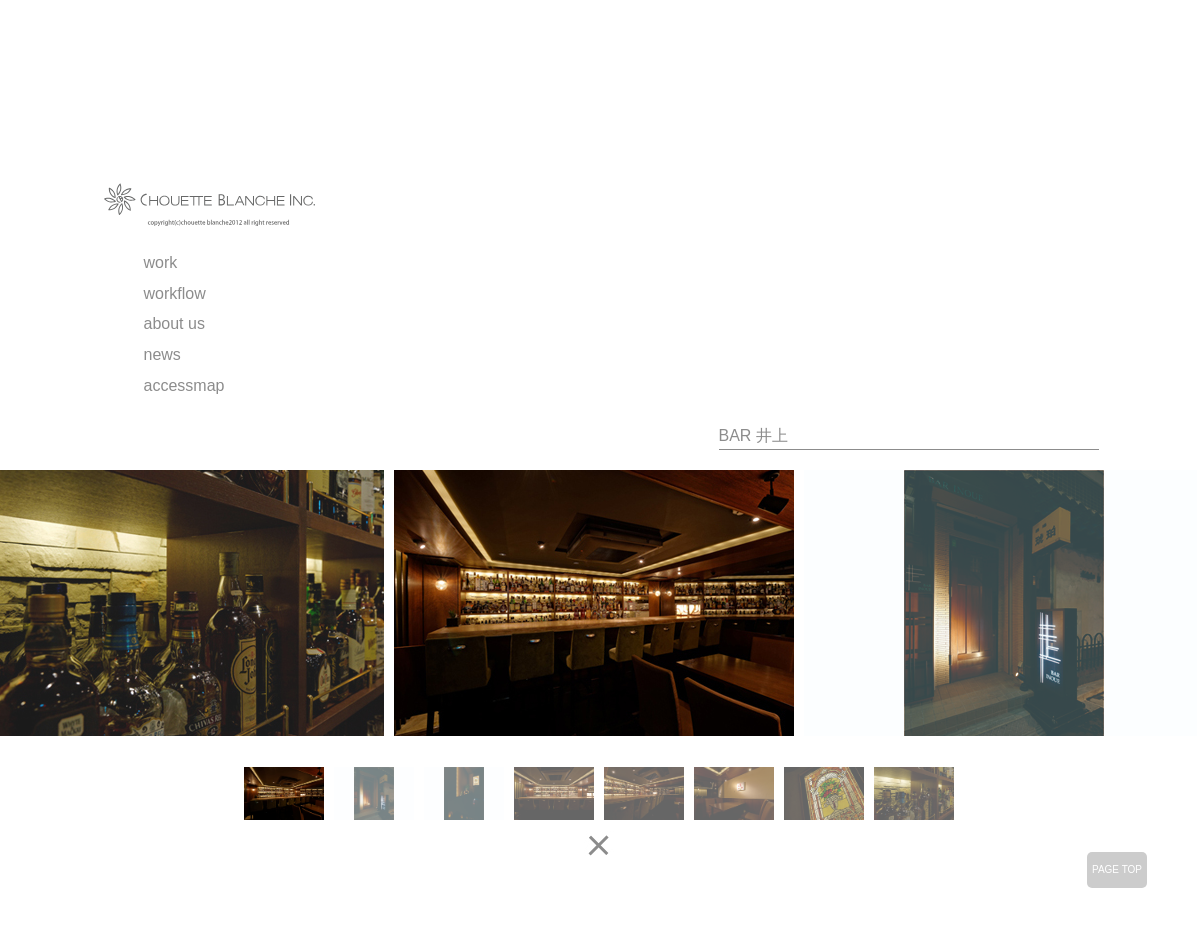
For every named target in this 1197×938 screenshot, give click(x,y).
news (162, 354)
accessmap (184, 385)
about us (174, 323)
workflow (175, 293)
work (161, 262)
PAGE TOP (1117, 869)
